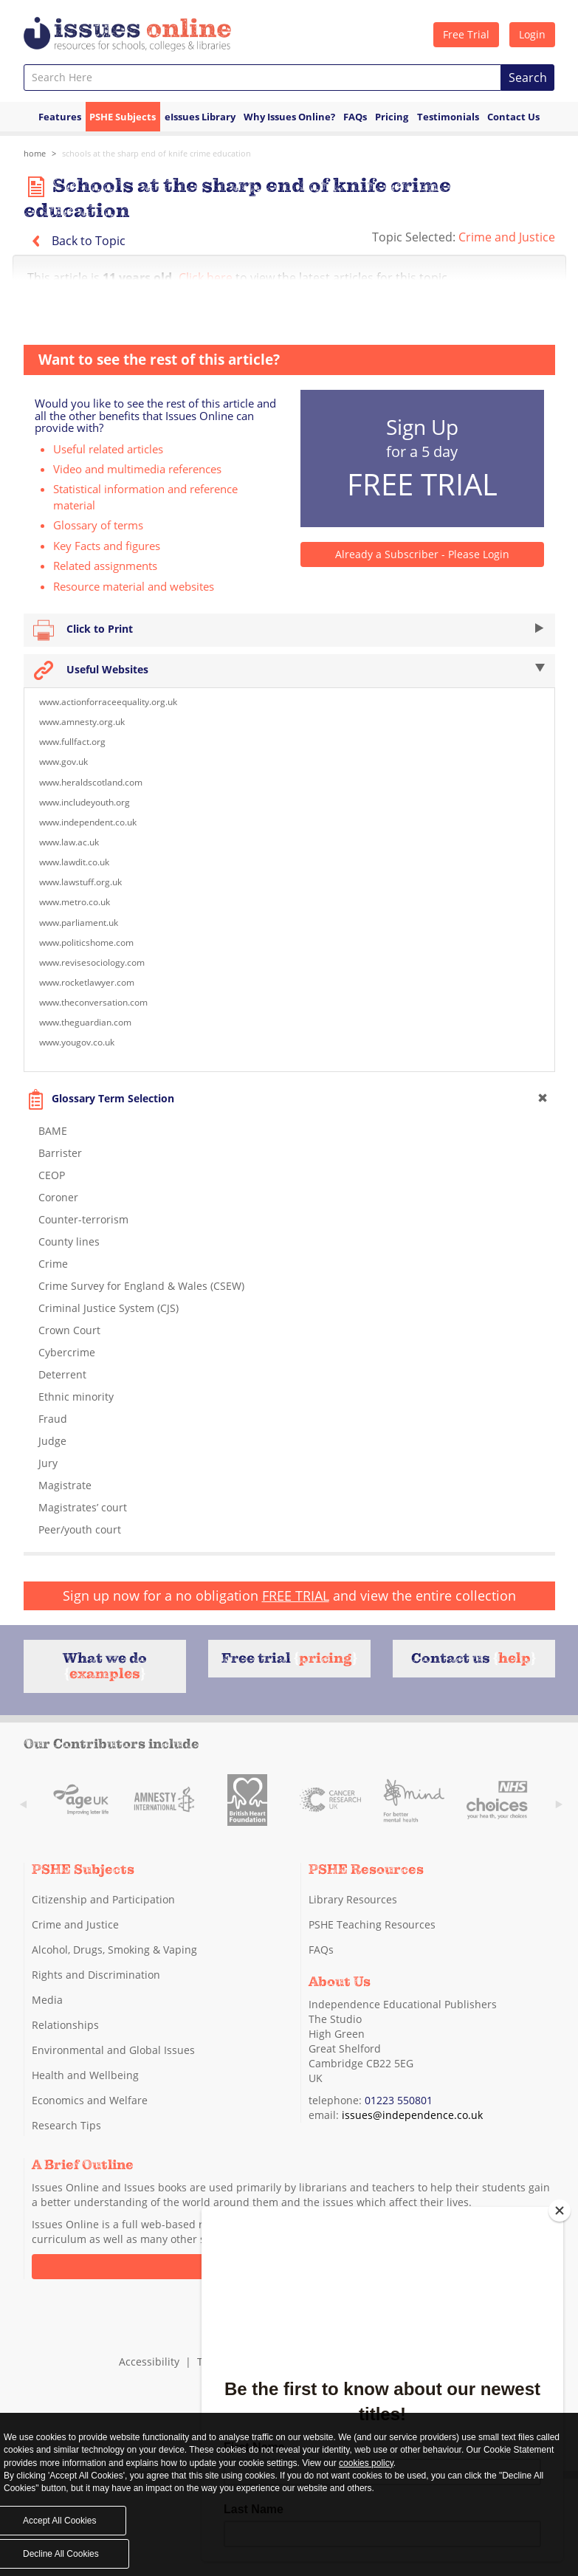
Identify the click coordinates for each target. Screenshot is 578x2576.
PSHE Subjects (122, 116)
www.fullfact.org (72, 741)
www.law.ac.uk (69, 842)
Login (532, 34)
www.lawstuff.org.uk (80, 882)
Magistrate (65, 1485)
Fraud (52, 1419)
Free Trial (466, 34)
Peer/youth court (79, 1529)
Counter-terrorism (83, 1219)
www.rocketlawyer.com (86, 982)
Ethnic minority (76, 1397)
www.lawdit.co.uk (74, 862)
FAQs (355, 116)
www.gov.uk (63, 761)
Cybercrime (66, 1352)
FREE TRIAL (295, 1595)
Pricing (391, 116)
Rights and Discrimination (96, 1975)
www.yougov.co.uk (76, 1042)
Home (35, 153)
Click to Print (289, 630)
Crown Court (69, 1330)
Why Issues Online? (289, 116)
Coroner (58, 1197)
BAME (52, 1131)
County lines (69, 1241)
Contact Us (513, 116)
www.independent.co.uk (88, 822)
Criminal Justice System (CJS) (108, 1308)
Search (528, 77)
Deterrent (62, 1374)
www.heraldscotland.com (90, 782)
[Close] (559, 2210)
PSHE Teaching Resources (372, 1924)
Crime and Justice (506, 237)
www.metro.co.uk (74, 902)
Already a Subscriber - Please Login (422, 554)
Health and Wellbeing (85, 2075)
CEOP (51, 1175)
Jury (48, 1463)
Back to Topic (74, 241)
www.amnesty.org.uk (82, 721)
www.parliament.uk (78, 922)
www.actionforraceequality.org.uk (108, 701)
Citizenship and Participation (103, 1899)
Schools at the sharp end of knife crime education (156, 153)
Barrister (60, 1153)
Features (59, 116)
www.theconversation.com (93, 1002)
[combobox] (262, 77)
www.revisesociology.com (92, 962)
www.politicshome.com (86, 942)
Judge (52, 1441)
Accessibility (149, 2361)
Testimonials (448, 116)
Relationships (65, 2025)
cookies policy (366, 2463)
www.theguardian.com (85, 1022)
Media (47, 2000)
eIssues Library (200, 116)
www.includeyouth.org (84, 802)
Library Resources (353, 1899)
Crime (53, 1264)
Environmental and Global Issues (113, 2050)
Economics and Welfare (90, 2100)
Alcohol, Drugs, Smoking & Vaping (114, 1950)
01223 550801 (399, 2099)
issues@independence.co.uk (412, 2114)
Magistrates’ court (82, 1507)
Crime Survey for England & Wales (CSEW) (141, 1286)
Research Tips (66, 2125)
